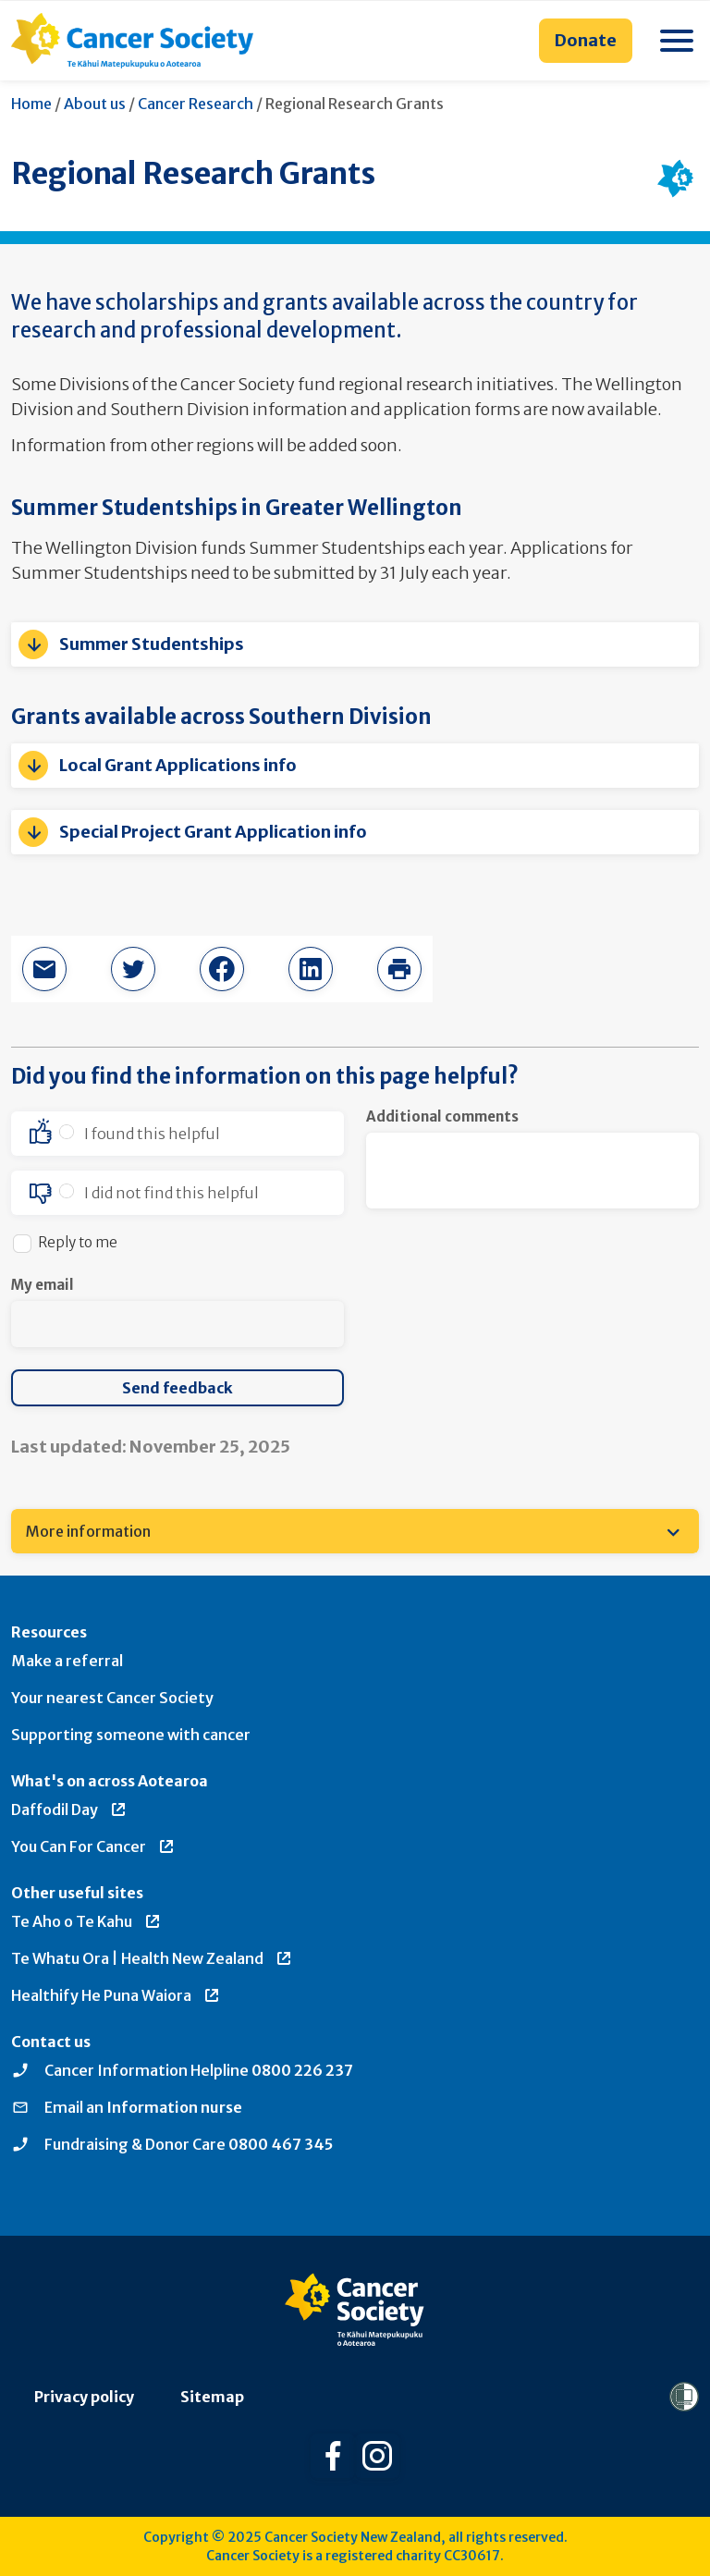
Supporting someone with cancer (131, 1734)
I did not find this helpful (171, 1193)
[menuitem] (355, 1531)
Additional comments (442, 1116)
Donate (586, 40)
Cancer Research (195, 103)
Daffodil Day (69, 1809)
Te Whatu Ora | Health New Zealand (152, 1958)
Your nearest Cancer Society (112, 1697)
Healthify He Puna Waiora (116, 1995)
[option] (177, 1133)
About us (95, 103)
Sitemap (212, 2396)
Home (31, 103)
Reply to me (77, 1242)
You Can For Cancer (93, 1846)
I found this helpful (152, 1133)
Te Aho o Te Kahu (86, 1921)
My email (42, 1285)
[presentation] (506, 1311)
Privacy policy (84, 2396)
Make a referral (67, 1660)
